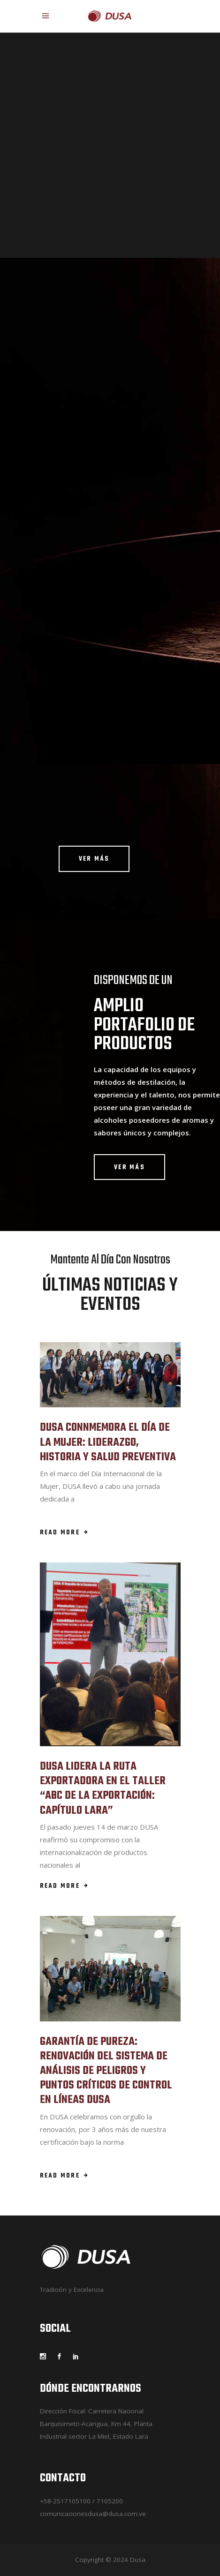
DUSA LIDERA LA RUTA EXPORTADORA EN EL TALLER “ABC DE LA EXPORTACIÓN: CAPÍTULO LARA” (103, 1788)
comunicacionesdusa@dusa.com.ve (93, 2513)
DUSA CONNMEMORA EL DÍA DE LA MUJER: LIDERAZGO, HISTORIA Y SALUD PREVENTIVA (108, 1442)
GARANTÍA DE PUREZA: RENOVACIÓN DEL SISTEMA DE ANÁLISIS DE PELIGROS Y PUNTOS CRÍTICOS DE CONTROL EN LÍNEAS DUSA (106, 2071)
